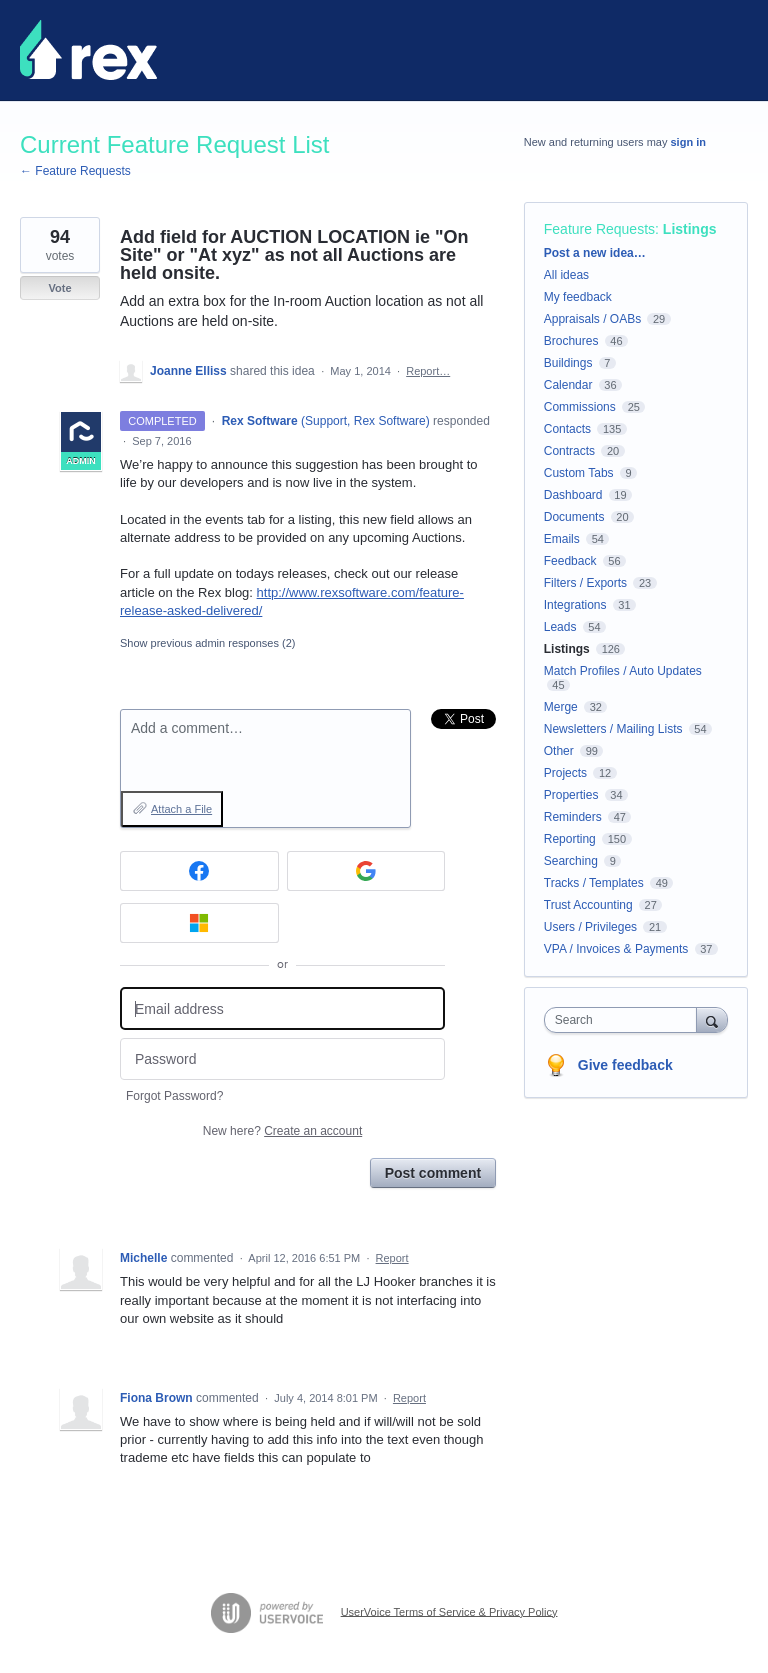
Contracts (569, 451)
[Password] (282, 1059)
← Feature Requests (75, 171)
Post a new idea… (595, 253)
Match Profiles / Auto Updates (623, 671)
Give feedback (625, 1065)
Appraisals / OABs (592, 319)
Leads (560, 627)
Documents (574, 517)
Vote (59, 288)
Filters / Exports (585, 583)
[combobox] (625, 1020)
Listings (690, 229)
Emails (562, 539)
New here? (282, 1131)
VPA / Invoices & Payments (616, 949)
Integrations (575, 605)
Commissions (580, 407)
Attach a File (181, 809)
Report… (428, 371)
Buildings (568, 363)
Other (559, 751)
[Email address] (282, 1008)
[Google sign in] (366, 871)
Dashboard (573, 495)
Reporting (570, 839)
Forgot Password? (174, 1096)
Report (392, 1258)
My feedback (578, 297)
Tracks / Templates (594, 883)
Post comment (433, 1173)
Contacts (567, 429)
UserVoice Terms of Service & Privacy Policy (449, 1611)
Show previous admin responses (207, 643)
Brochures (571, 341)
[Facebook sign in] (199, 871)
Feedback (570, 561)
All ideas (566, 275)
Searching (571, 861)
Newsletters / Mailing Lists (613, 729)
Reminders (573, 817)
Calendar (568, 385)
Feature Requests (599, 229)
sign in (688, 142)
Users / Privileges (590, 927)
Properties (571, 795)
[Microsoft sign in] (199, 923)
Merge (561, 707)
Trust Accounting (588, 905)
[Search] (712, 1019)
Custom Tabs (579, 473)
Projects (565, 773)
